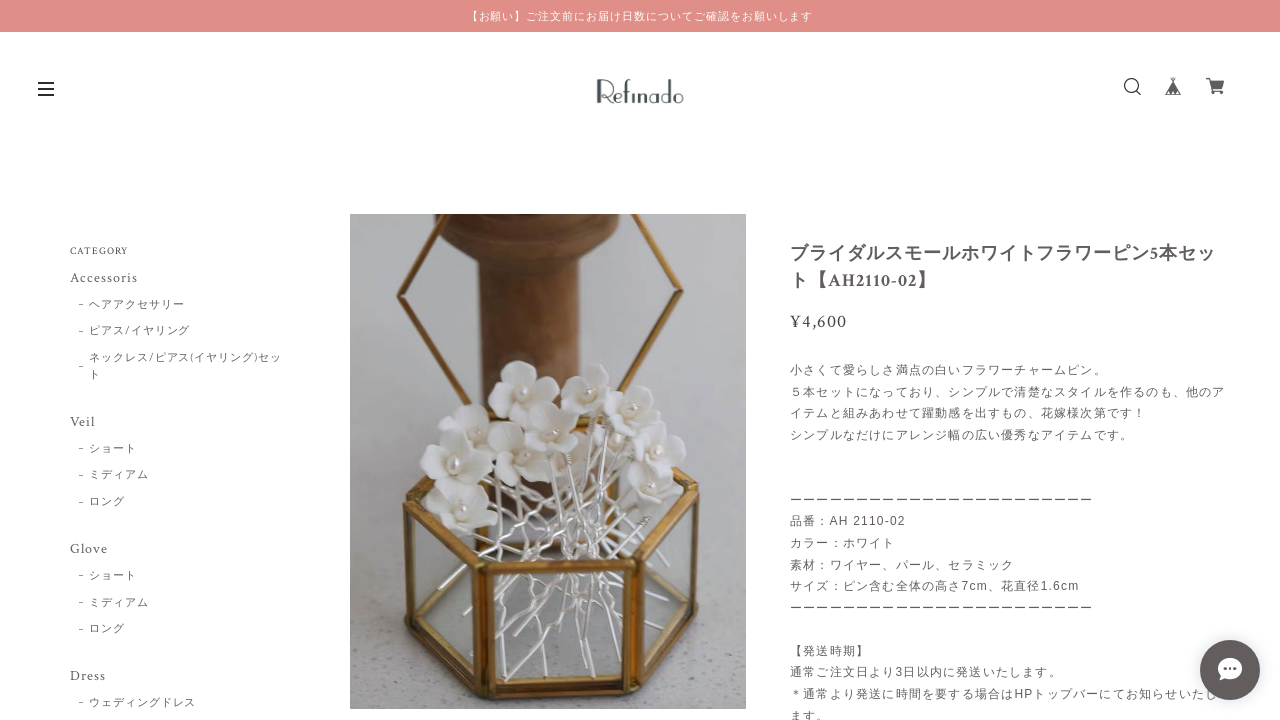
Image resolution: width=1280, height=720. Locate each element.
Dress (88, 676)
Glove (89, 549)
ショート (113, 449)
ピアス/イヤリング (140, 331)
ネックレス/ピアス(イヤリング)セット (185, 366)
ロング (107, 502)
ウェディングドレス (143, 703)
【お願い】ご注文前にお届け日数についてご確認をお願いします (640, 16)
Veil (82, 422)
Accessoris (104, 278)
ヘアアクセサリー (137, 305)
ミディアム (119, 475)
